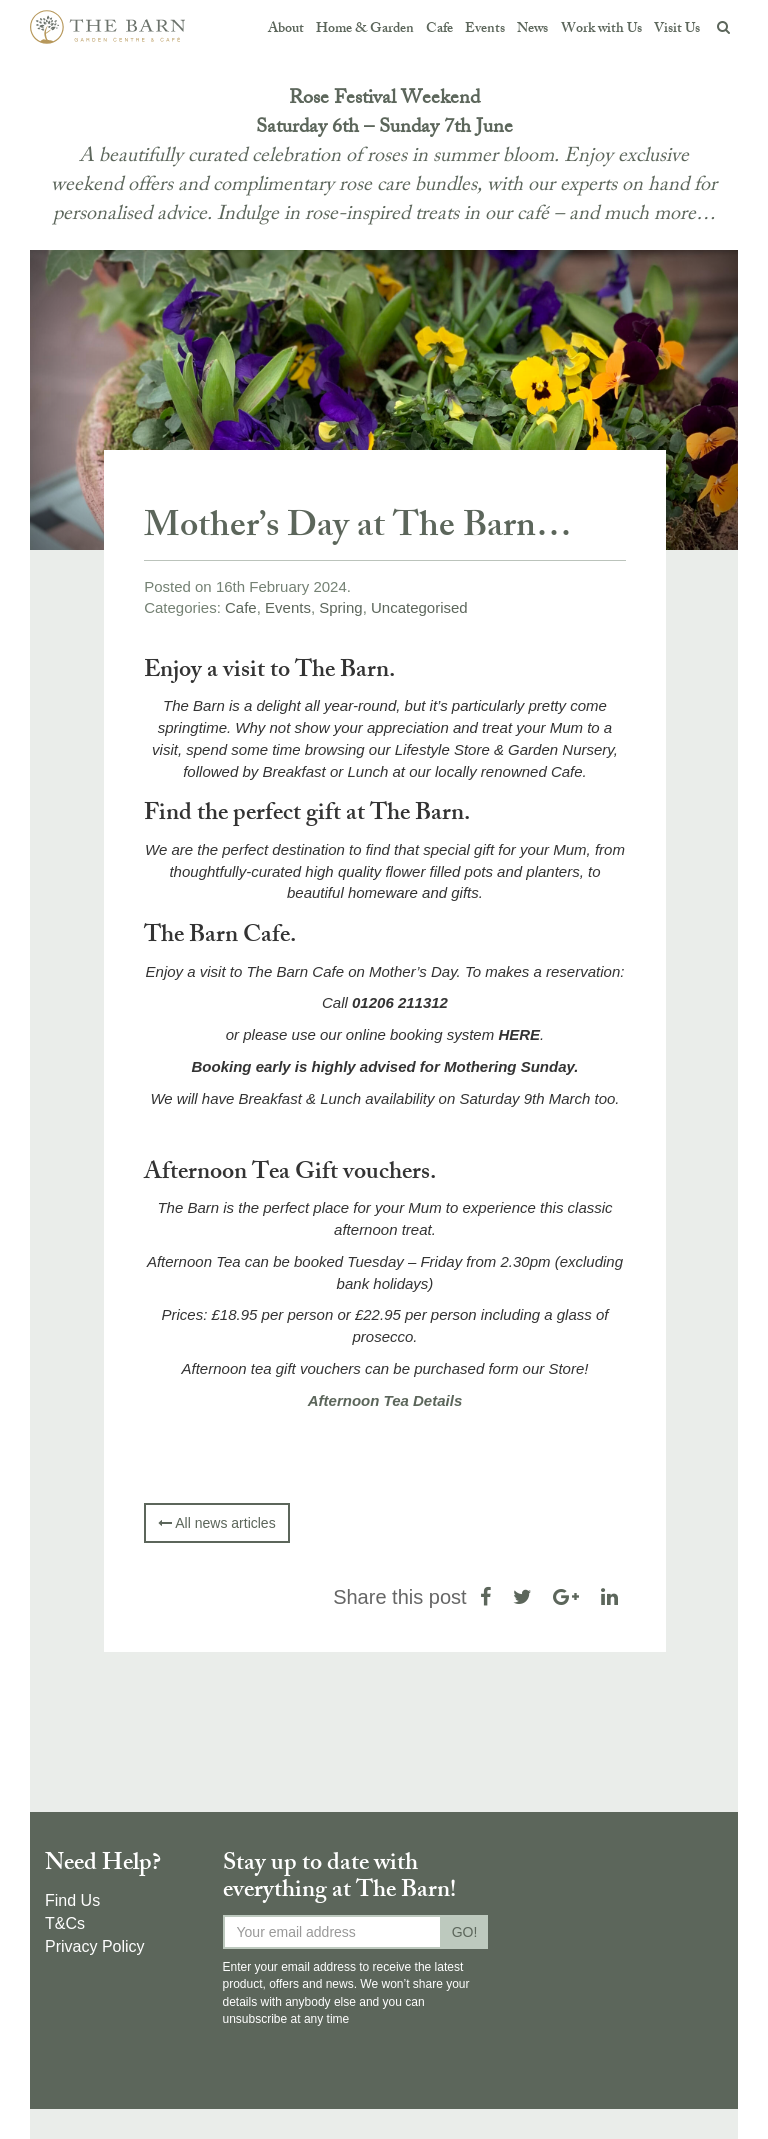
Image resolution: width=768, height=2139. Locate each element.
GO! (465, 1932)
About (286, 29)
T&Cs (65, 1923)
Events (485, 29)
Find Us (72, 1900)
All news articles (216, 1523)
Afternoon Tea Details (385, 1400)
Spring (340, 607)
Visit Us (677, 29)
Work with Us (601, 29)
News (532, 29)
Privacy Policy (95, 1946)
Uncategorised (419, 607)
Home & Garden (365, 29)
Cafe (439, 29)
